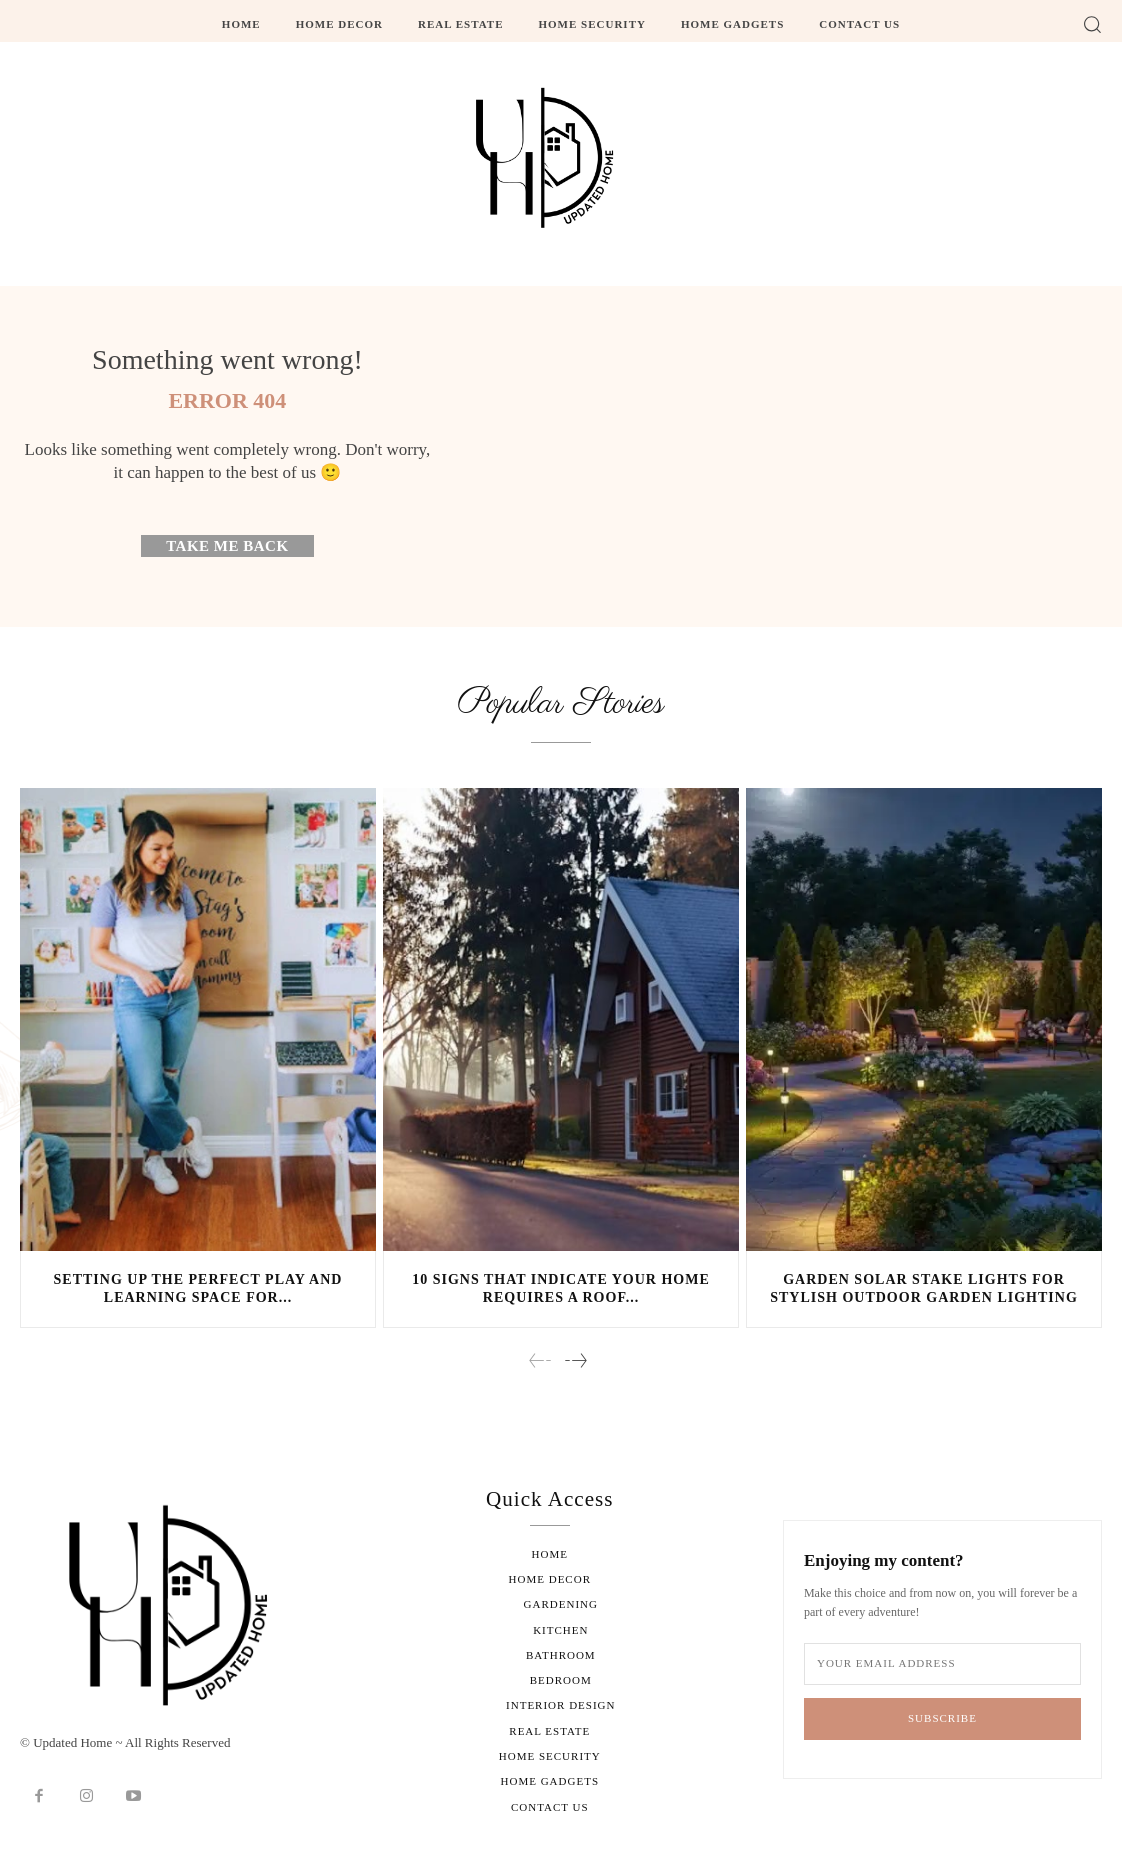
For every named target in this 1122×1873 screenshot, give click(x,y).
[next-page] (575, 1363)
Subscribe (942, 1720)
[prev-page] (540, 1363)
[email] (942, 1665)
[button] (1092, 24)
